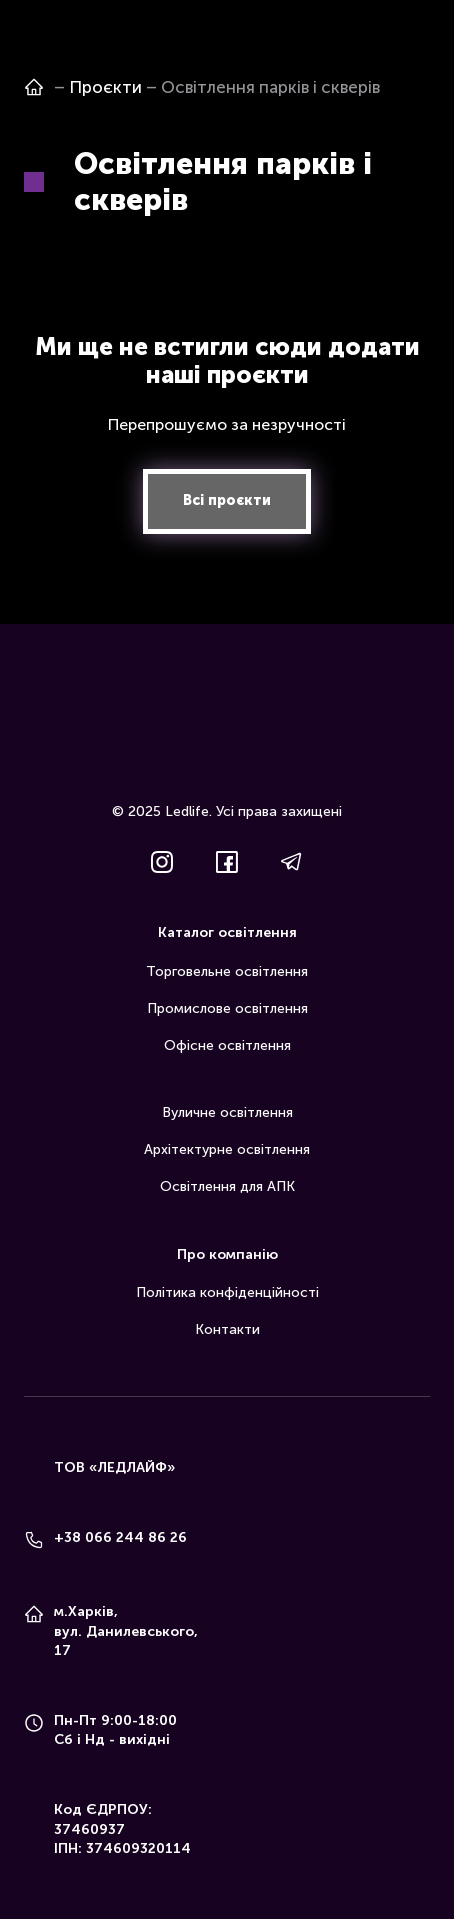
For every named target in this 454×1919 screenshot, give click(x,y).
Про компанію (227, 1254)
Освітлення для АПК (227, 1186)
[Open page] (34, 87)
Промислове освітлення (227, 1008)
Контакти (227, 1329)
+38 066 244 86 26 (120, 1537)
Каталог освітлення (227, 932)
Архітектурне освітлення (227, 1149)
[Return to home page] (227, 739)
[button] (227, 501)
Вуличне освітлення (227, 1112)
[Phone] (34, 1540)
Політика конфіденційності (227, 1292)
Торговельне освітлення (227, 971)
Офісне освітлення (227, 1045)
